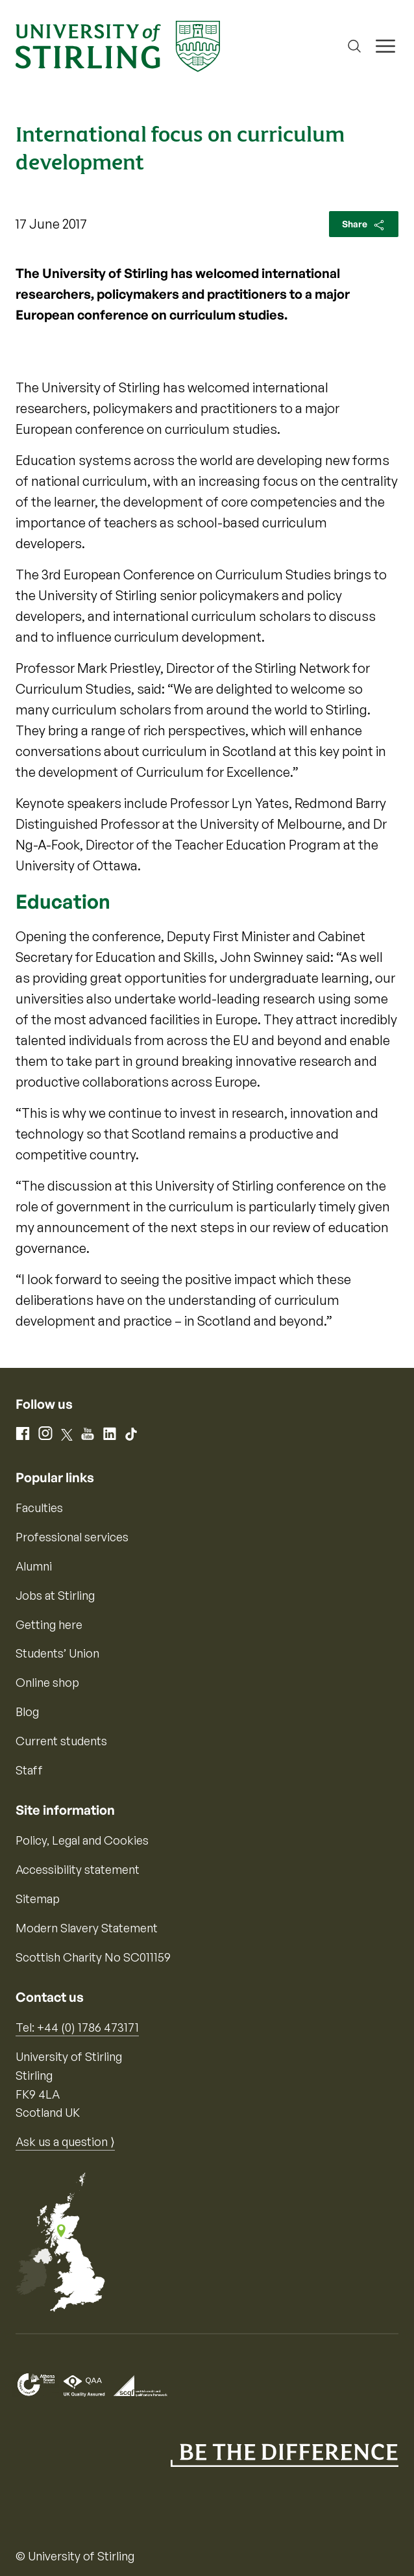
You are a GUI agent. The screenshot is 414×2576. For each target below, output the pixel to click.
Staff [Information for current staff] (29, 1770)
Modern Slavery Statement (87, 1928)
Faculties (39, 1507)
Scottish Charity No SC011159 (93, 1957)
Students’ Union (57, 1653)
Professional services (72, 1537)
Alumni (34, 1566)
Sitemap (38, 1898)
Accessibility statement (78, 1869)
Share (363, 224)
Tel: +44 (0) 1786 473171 (77, 2027)
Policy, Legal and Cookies (82, 1840)
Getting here (49, 1624)
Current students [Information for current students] (61, 1741)
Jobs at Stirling (55, 1595)
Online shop (47, 1682)
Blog (27, 1711)
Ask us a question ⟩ (65, 2141)
